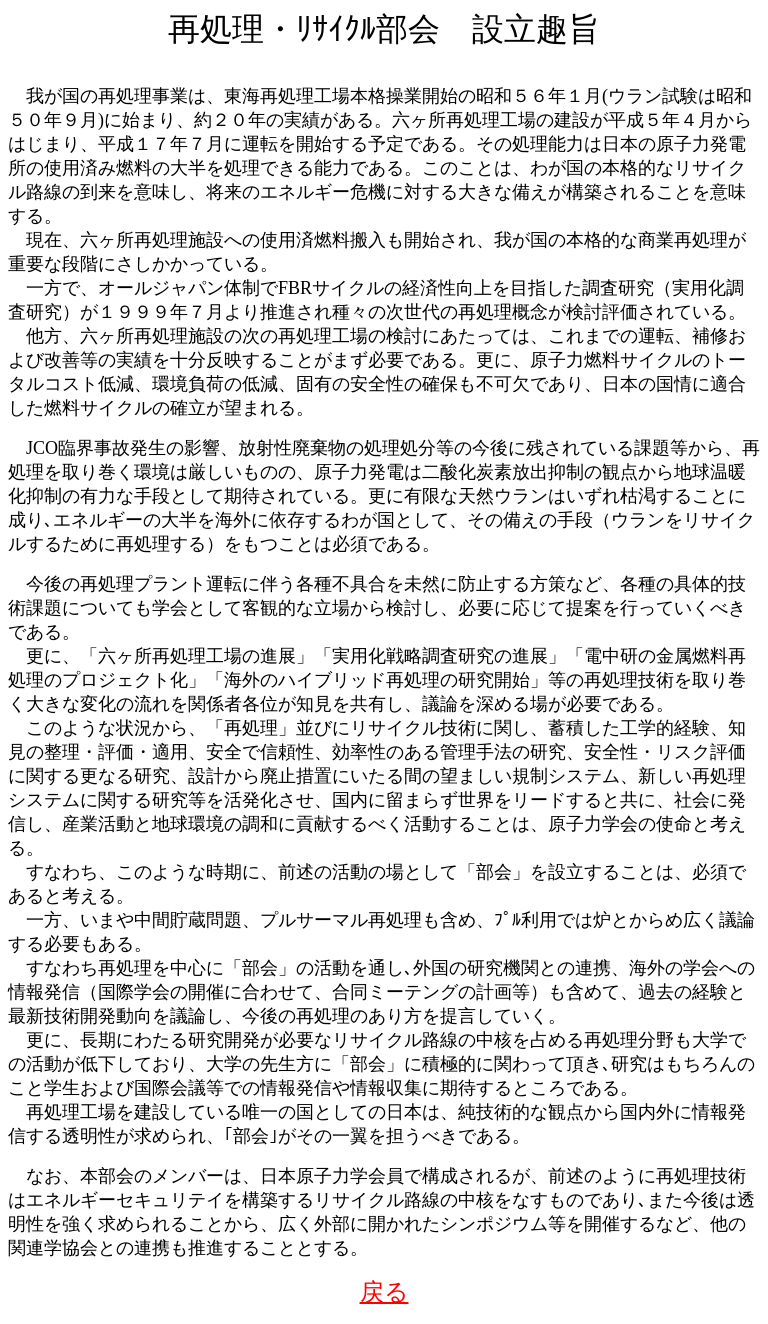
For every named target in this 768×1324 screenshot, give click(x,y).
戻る (384, 1292)
